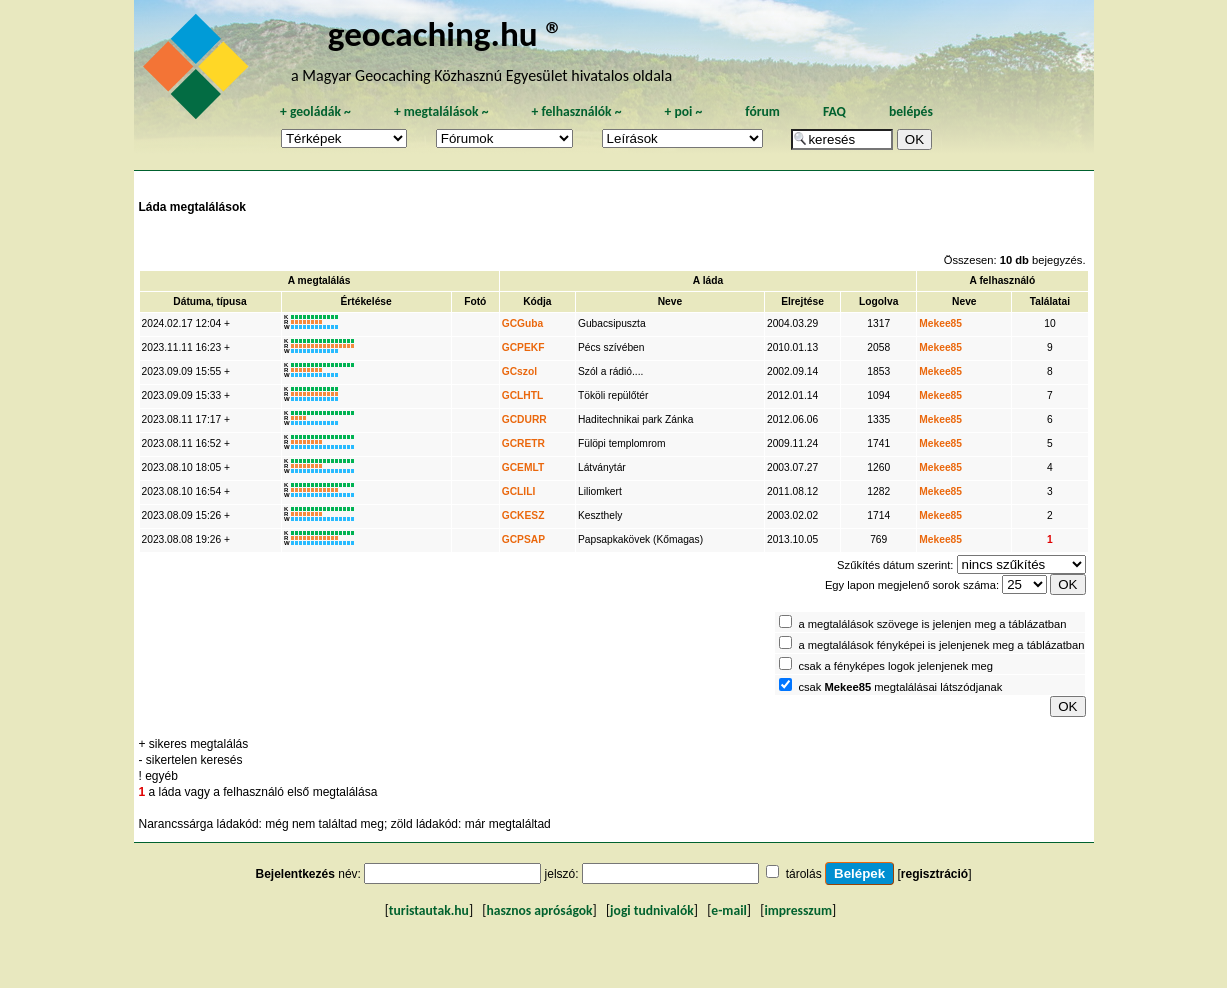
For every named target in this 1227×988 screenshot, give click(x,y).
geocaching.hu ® (446, 33)
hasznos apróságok (539, 910)
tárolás (804, 874)
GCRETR (523, 443)
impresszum (798, 910)
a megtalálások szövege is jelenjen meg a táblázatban (932, 624)
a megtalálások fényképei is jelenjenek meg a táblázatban (941, 645)
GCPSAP (523, 539)
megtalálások (441, 111)
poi (683, 111)
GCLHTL (523, 395)
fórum (762, 111)
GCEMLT (523, 467)
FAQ (834, 111)
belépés (911, 111)
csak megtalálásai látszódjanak (900, 687)
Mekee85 (940, 323)
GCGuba (523, 323)
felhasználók (576, 111)
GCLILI (519, 491)
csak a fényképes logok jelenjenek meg (895, 666)
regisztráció (934, 874)
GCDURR (524, 419)
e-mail (728, 910)
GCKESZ (523, 515)
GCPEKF (523, 347)
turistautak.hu (429, 910)
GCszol (519, 371)
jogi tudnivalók (652, 910)
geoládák (315, 111)
